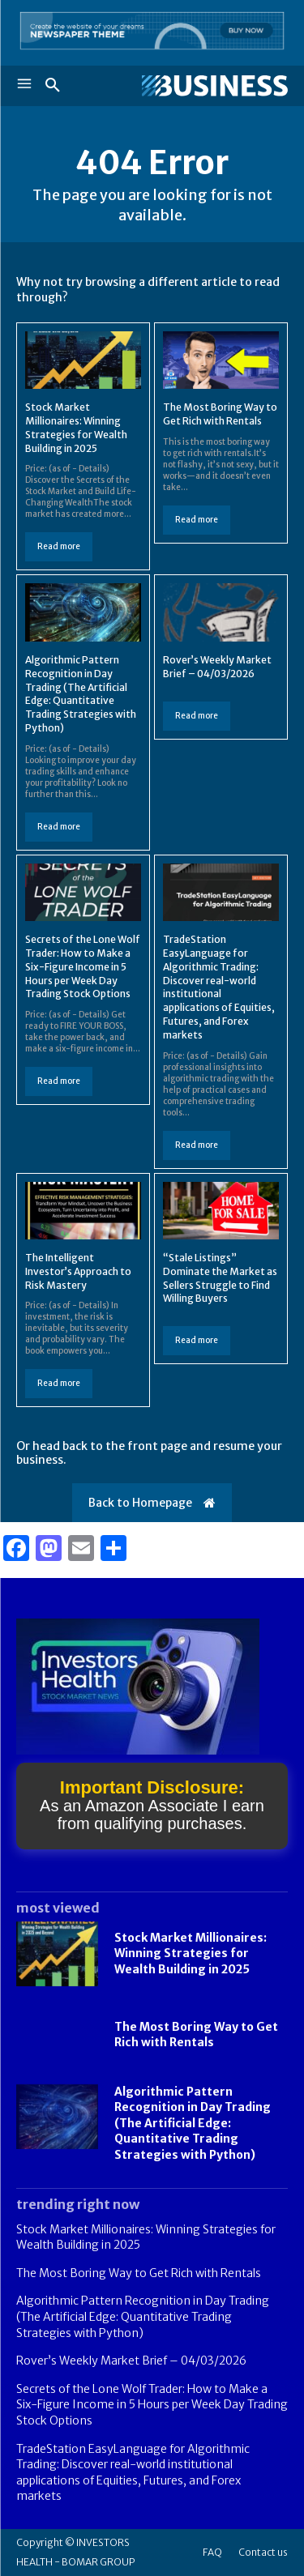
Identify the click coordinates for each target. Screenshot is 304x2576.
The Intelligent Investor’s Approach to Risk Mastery (78, 1271)
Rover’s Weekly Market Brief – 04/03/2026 (131, 2360)
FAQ (212, 2552)
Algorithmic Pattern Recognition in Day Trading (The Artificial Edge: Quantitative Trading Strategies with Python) (80, 694)
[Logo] (215, 85)
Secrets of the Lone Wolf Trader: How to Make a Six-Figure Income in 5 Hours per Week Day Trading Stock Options (82, 966)
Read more (58, 546)
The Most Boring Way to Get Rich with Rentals (220, 414)
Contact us (263, 2552)
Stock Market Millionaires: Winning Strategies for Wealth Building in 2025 (190, 1953)
